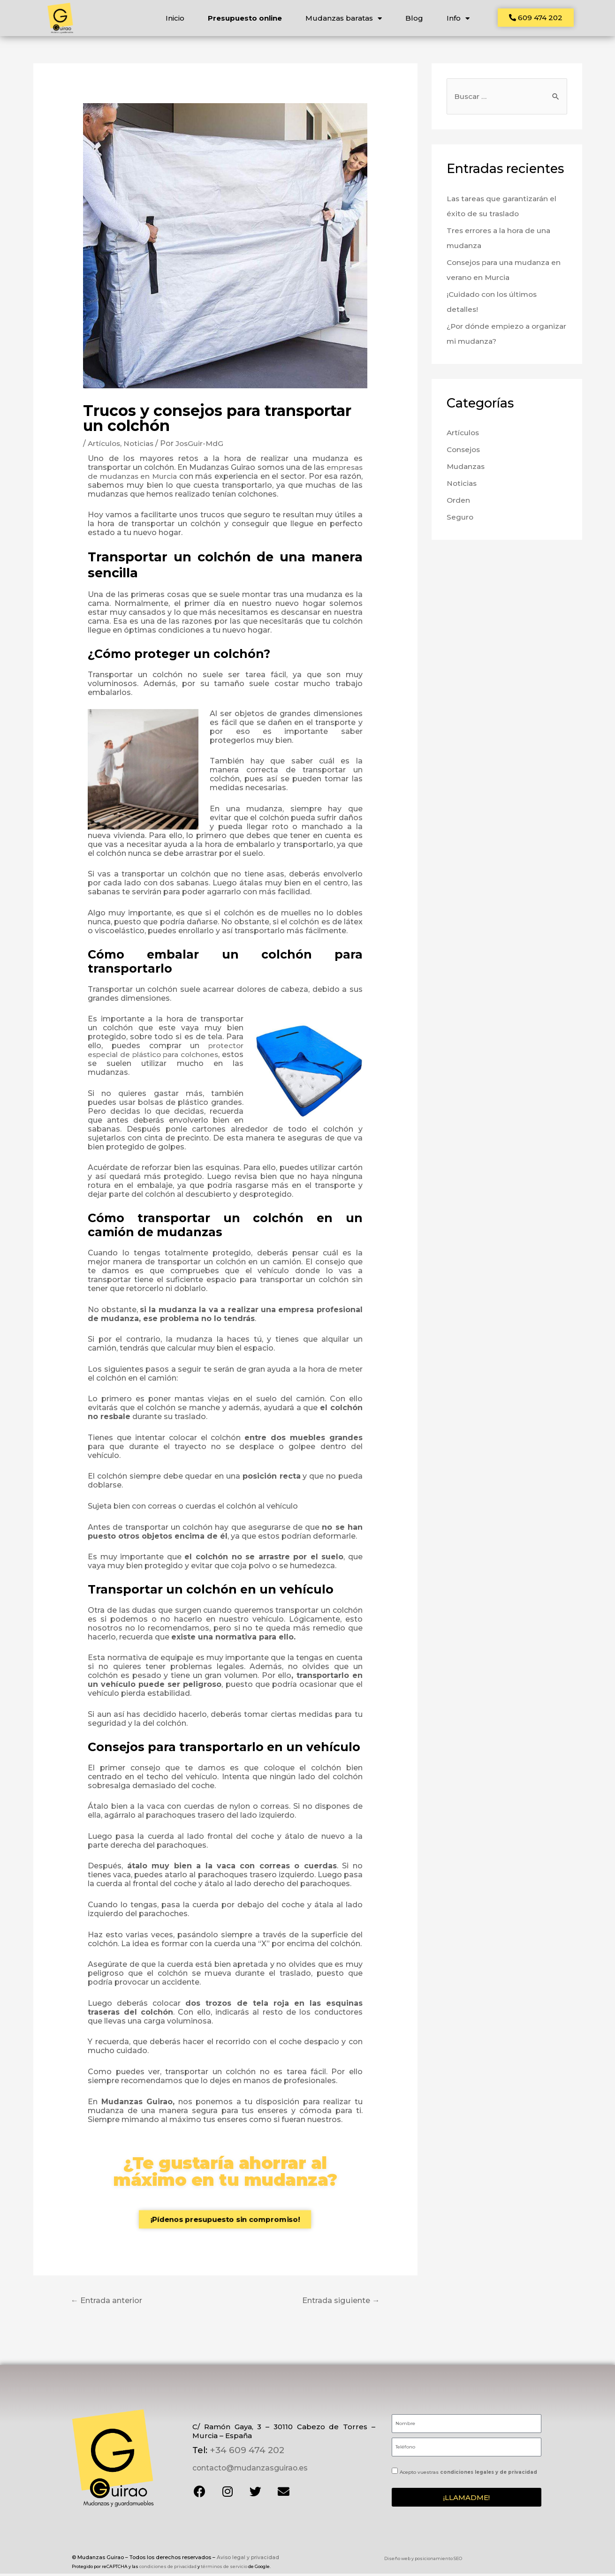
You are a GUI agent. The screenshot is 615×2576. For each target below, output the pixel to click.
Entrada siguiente (338, 2303)
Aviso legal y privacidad (248, 2558)
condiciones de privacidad (168, 2564)
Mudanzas (466, 470)
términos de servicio (224, 2564)
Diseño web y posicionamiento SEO (423, 2561)
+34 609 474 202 (245, 2453)
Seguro (460, 520)
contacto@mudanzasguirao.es (248, 2470)
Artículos (104, 446)
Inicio (175, 18)
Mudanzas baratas (343, 18)
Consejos (464, 453)
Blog (414, 18)
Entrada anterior (110, 2303)
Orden (459, 503)
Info (458, 18)
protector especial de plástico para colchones (165, 1053)
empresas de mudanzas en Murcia (153, 479)
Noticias (140, 446)
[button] (536, 17)
